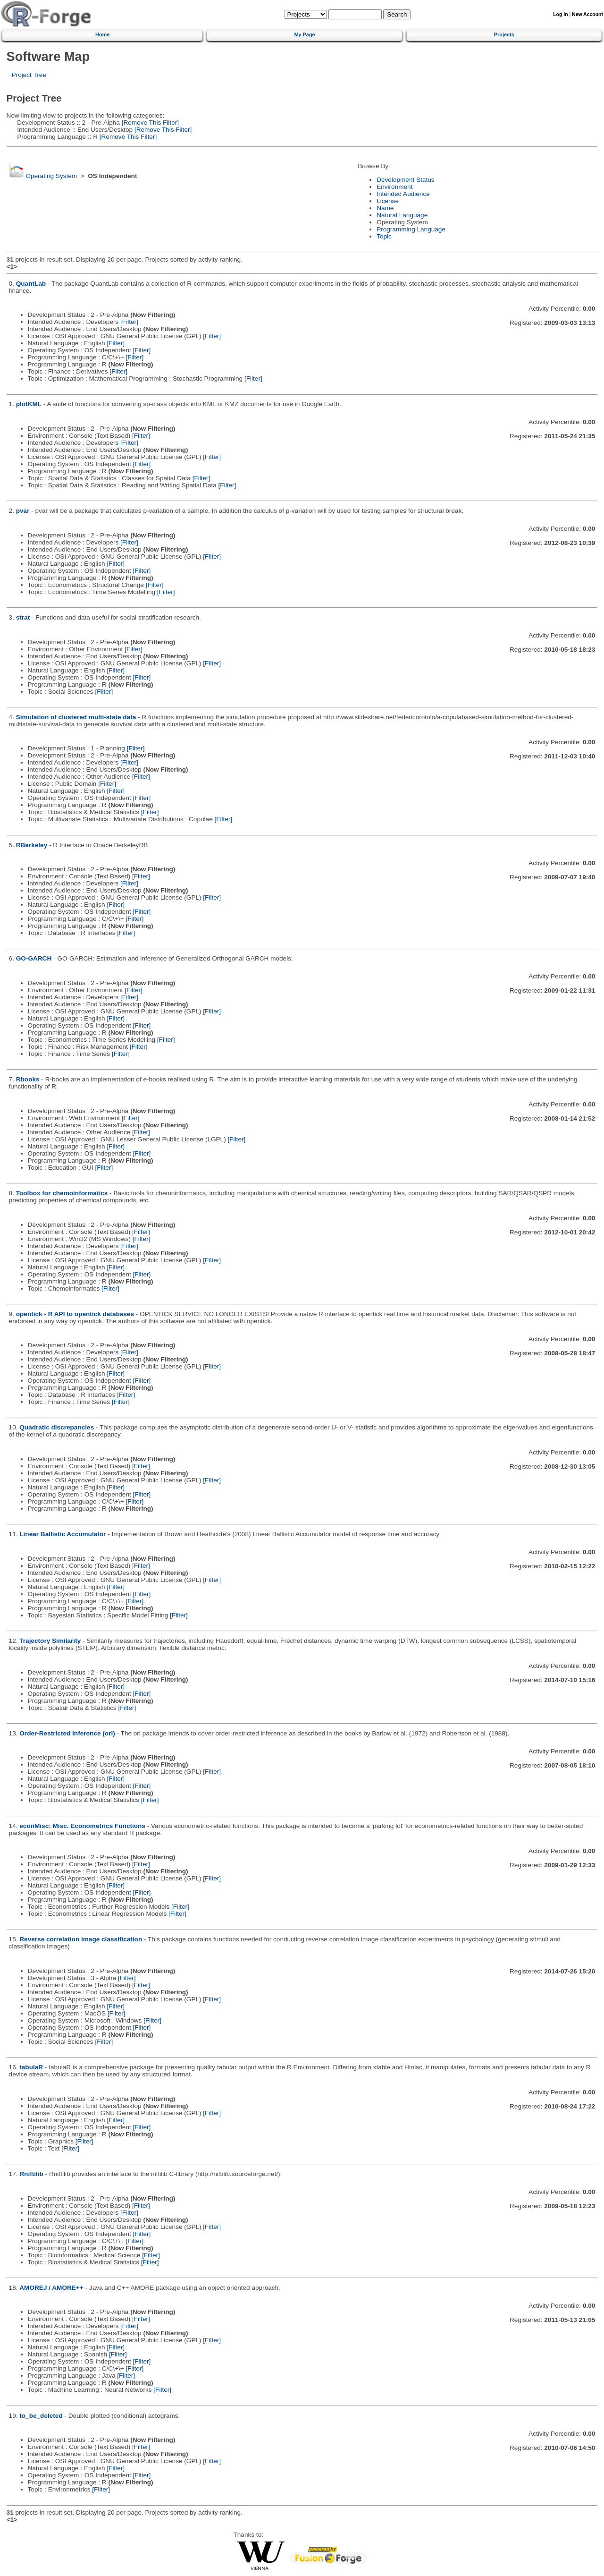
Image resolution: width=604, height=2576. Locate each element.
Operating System (51, 175)
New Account (587, 14)
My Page (304, 34)
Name (385, 208)
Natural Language (402, 215)
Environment (394, 186)
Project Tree (29, 74)
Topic (384, 236)
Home (102, 34)
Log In (560, 14)
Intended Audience (403, 193)
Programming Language (411, 229)
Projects (504, 34)
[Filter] (129, 321)
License (388, 200)
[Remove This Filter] (149, 122)
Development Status (405, 179)
